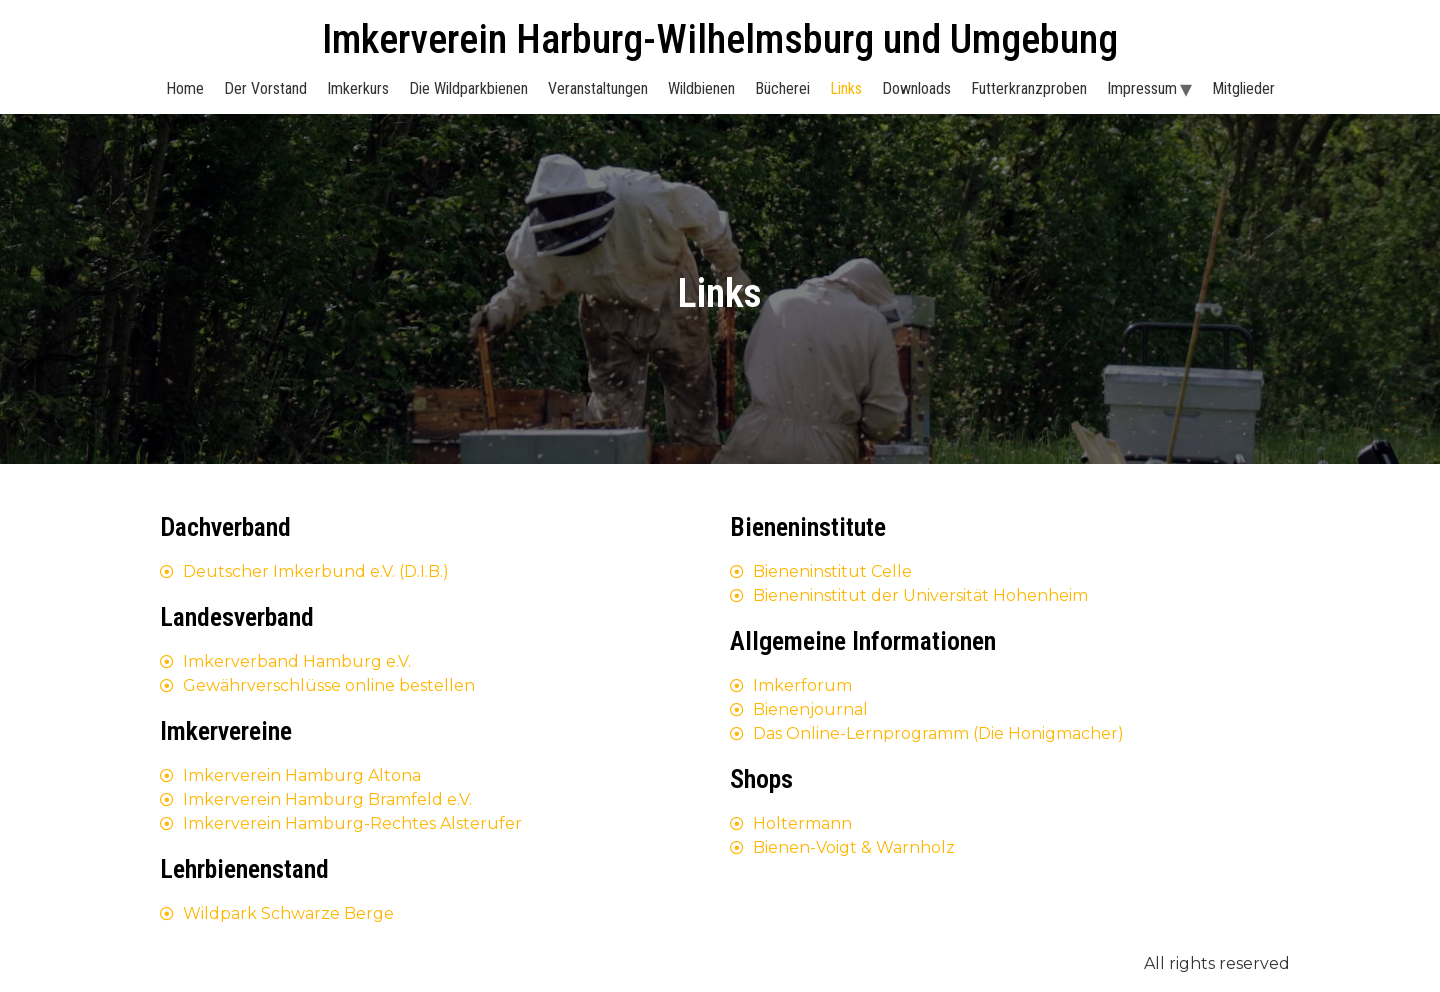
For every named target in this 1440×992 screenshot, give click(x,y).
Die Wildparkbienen (468, 88)
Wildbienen (701, 88)
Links (846, 88)
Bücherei (782, 88)
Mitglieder (1243, 88)
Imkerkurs (358, 88)
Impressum (1142, 88)
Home (185, 88)
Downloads (916, 88)
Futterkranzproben (1029, 88)
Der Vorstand (265, 88)
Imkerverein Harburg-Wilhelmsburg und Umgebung (720, 39)
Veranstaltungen (598, 88)
